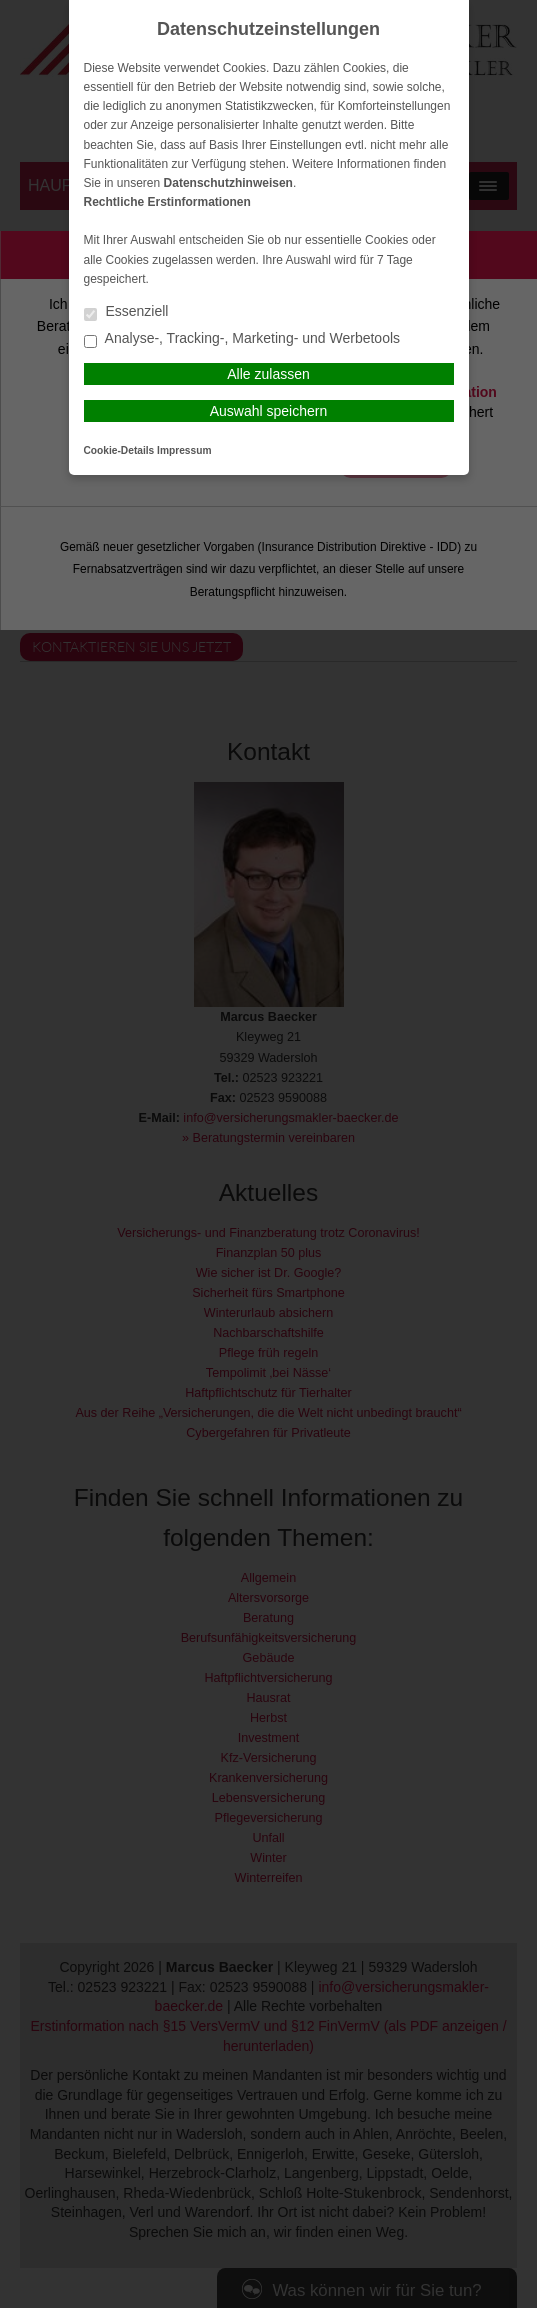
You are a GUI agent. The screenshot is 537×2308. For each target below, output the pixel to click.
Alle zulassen (268, 374)
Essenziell (126, 312)
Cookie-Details (119, 450)
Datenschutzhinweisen (228, 183)
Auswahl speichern (269, 411)
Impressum (184, 450)
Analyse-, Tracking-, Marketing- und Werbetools (242, 339)
